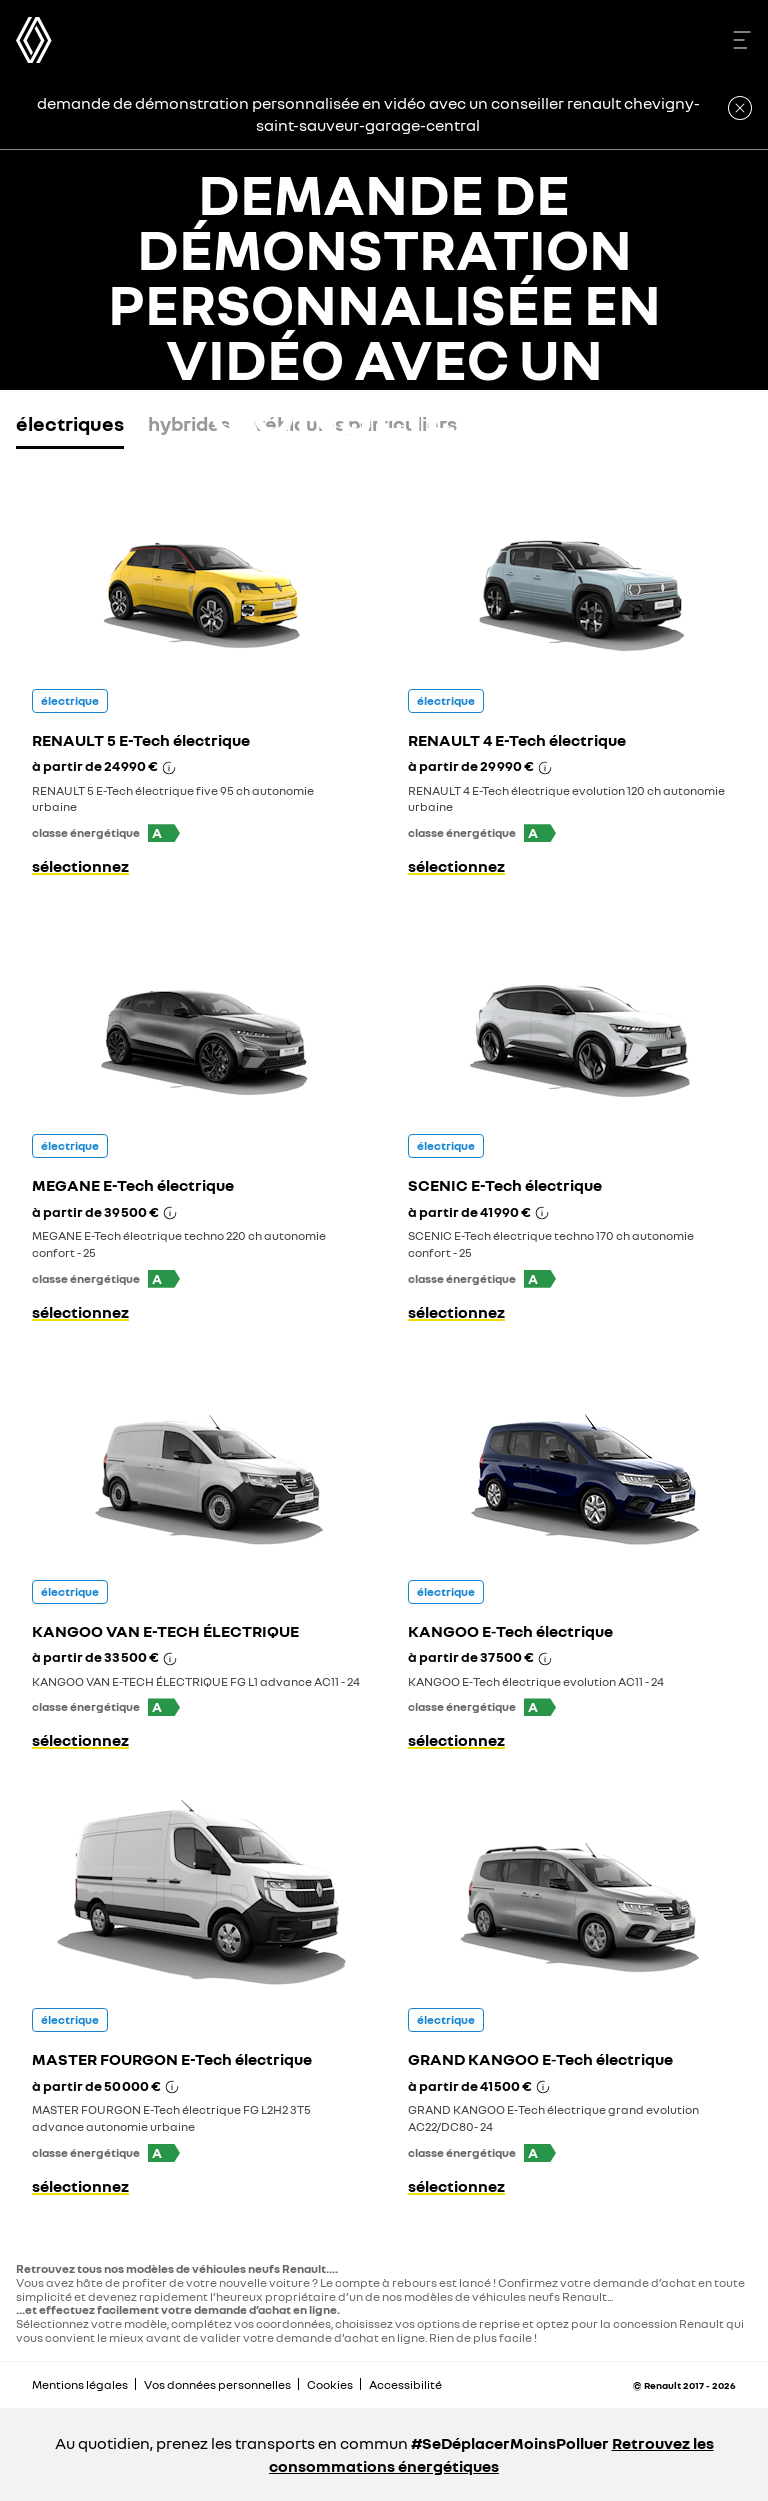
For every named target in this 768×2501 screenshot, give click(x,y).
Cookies (330, 2384)
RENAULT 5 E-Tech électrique (141, 740)
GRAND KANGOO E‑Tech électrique (540, 2059)
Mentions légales (80, 2384)
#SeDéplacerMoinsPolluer (510, 2443)
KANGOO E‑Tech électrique (510, 1631)
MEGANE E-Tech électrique (133, 1185)
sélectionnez (80, 866)
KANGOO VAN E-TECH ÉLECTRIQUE (165, 1631)
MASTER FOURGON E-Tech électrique (172, 2059)
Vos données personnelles (217, 2384)
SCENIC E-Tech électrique (505, 1185)
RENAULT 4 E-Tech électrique (517, 740)
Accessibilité (405, 2384)
